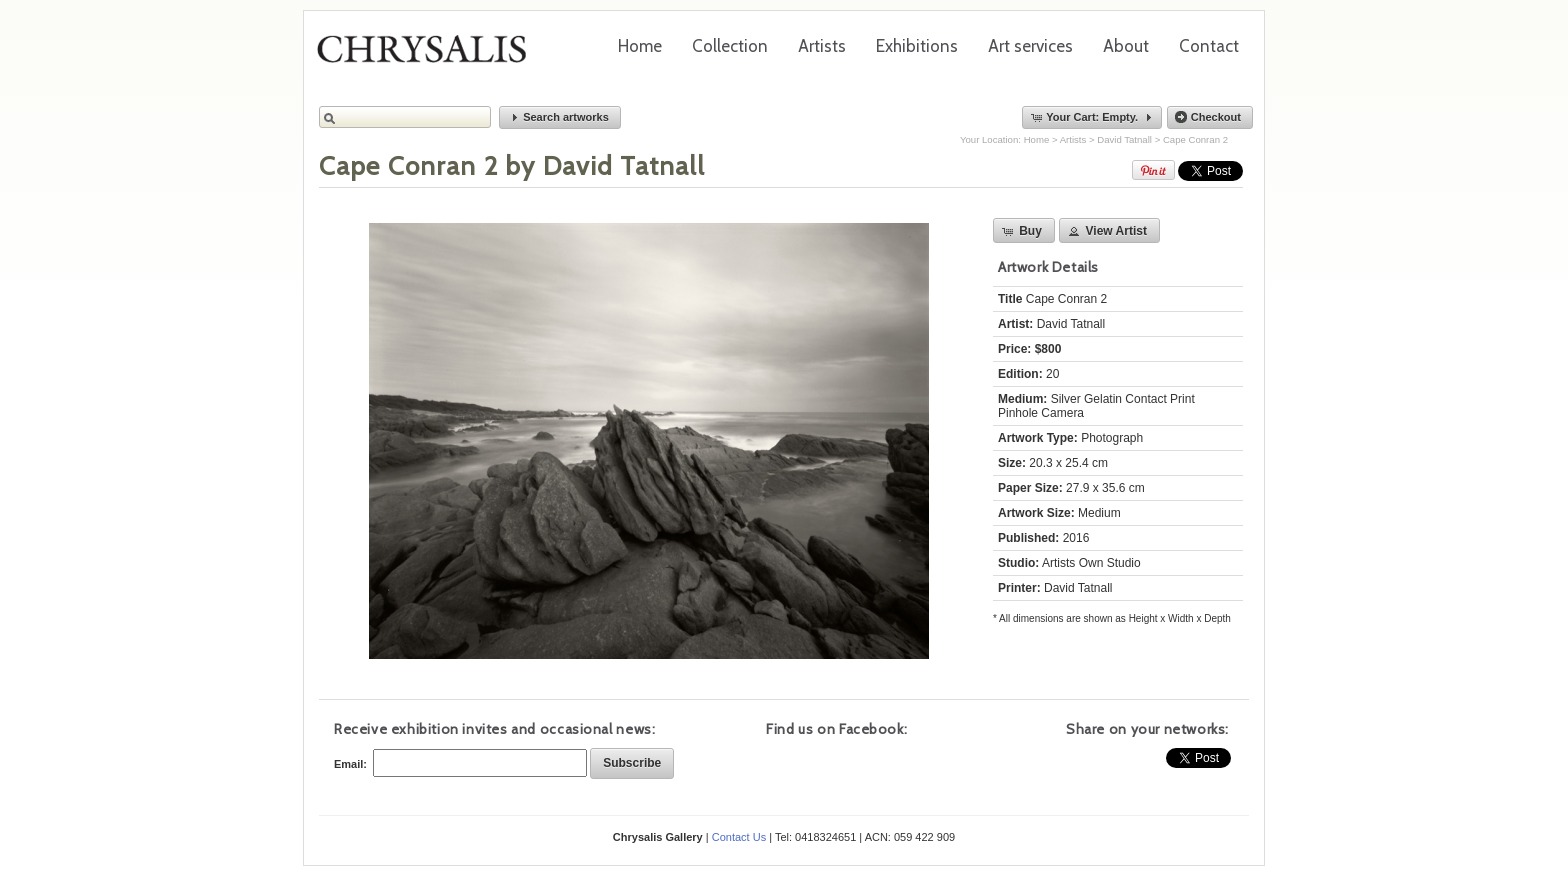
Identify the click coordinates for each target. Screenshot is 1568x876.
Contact (1209, 46)
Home (640, 46)
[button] (560, 117)
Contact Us (739, 837)
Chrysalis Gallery (429, 56)
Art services (1030, 46)
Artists (822, 46)
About (1126, 46)
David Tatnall (1124, 139)
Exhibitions (917, 46)
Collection (730, 46)
